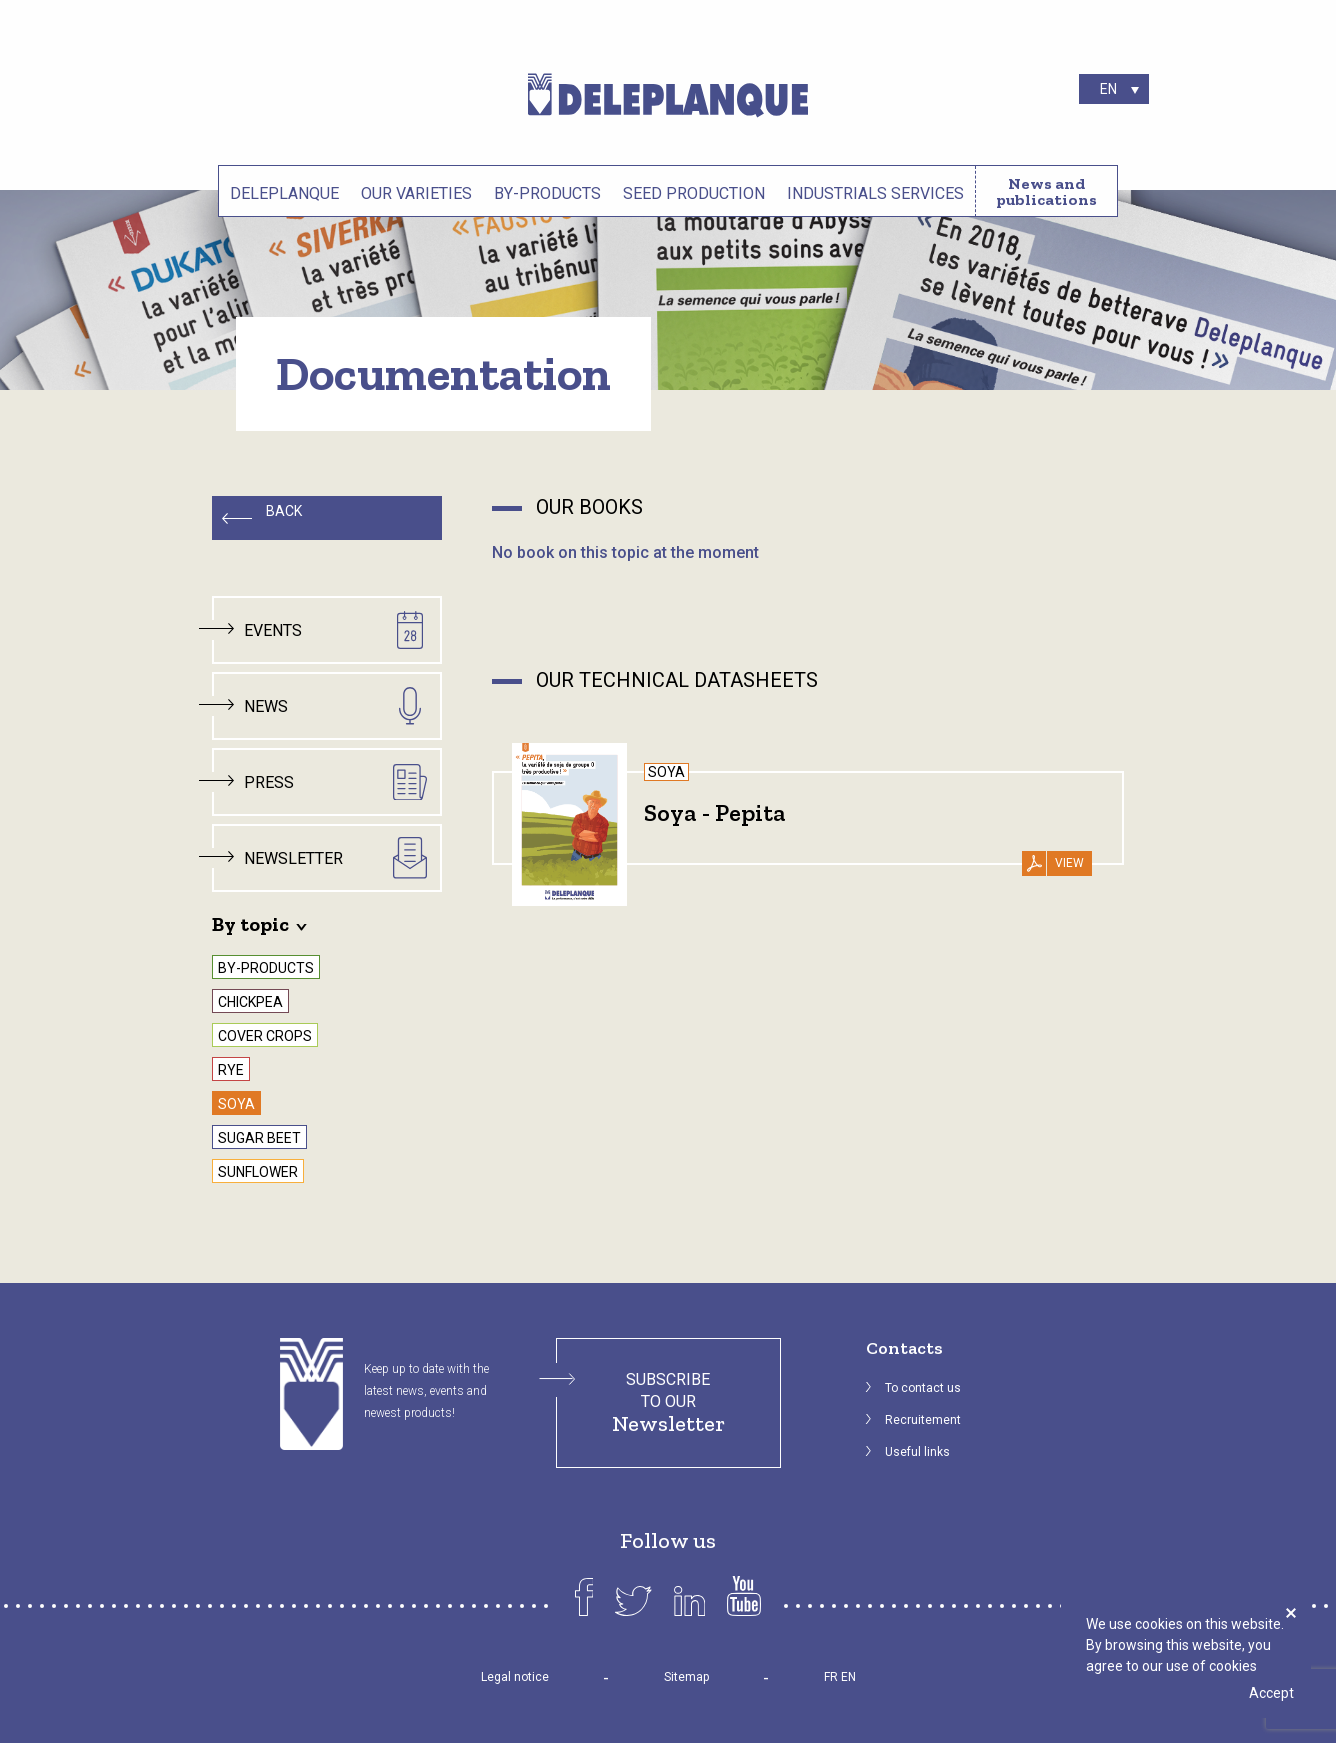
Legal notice (515, 1677)
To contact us (923, 1388)
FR (831, 1677)
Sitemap (686, 1677)
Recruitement (923, 1420)
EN (848, 1677)
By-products (547, 193)
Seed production (694, 193)
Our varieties (416, 193)
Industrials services (875, 193)
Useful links (917, 1452)
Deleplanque (284, 193)
